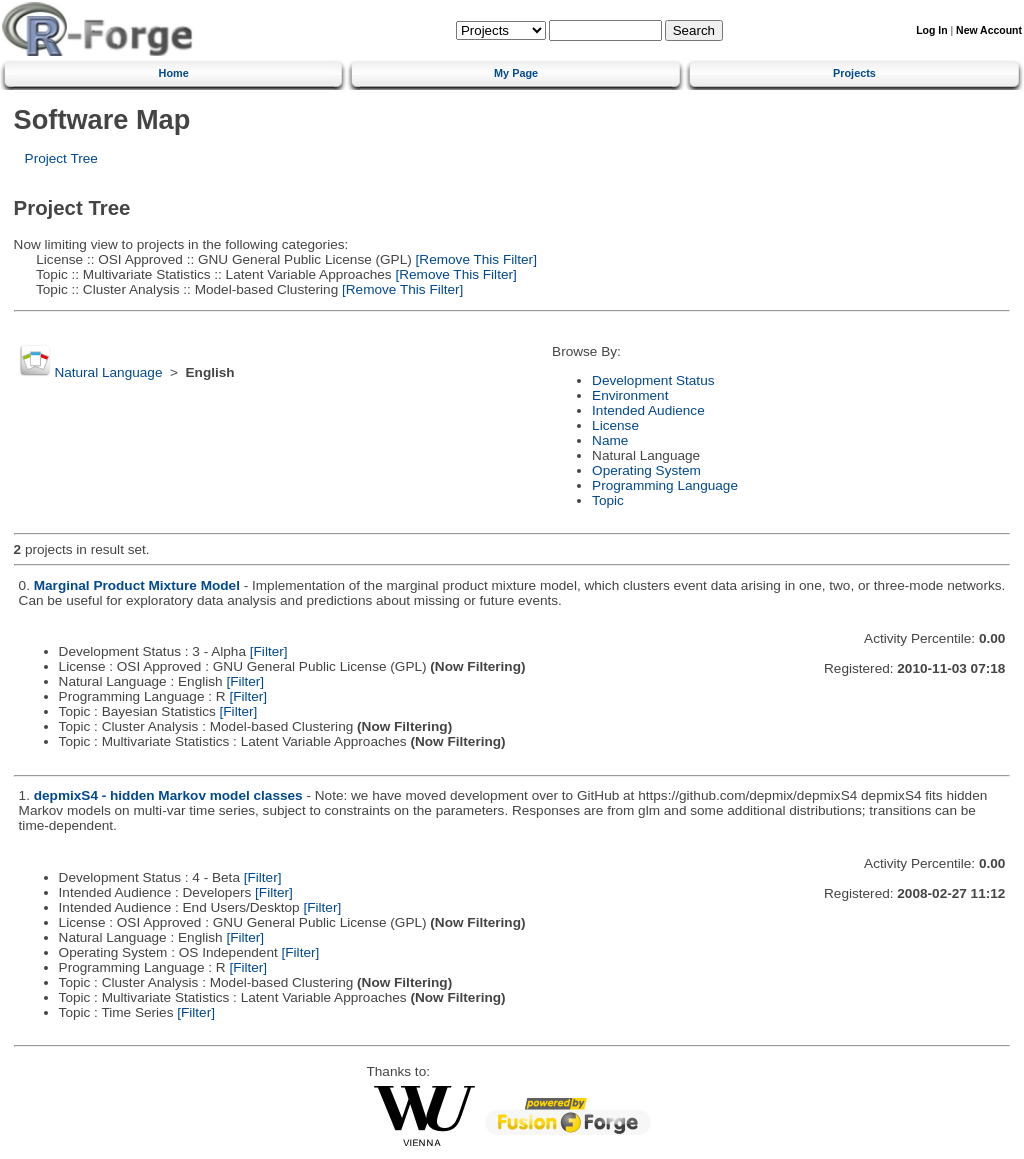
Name (610, 440)
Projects (854, 73)
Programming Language (665, 485)
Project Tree (61, 158)
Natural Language (108, 372)
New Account (989, 30)
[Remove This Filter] (474, 259)
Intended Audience (648, 410)
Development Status (653, 380)
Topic (608, 500)
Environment (630, 395)
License (615, 425)
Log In (931, 30)
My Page (516, 73)
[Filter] (269, 651)
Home (174, 73)
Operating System (646, 470)
